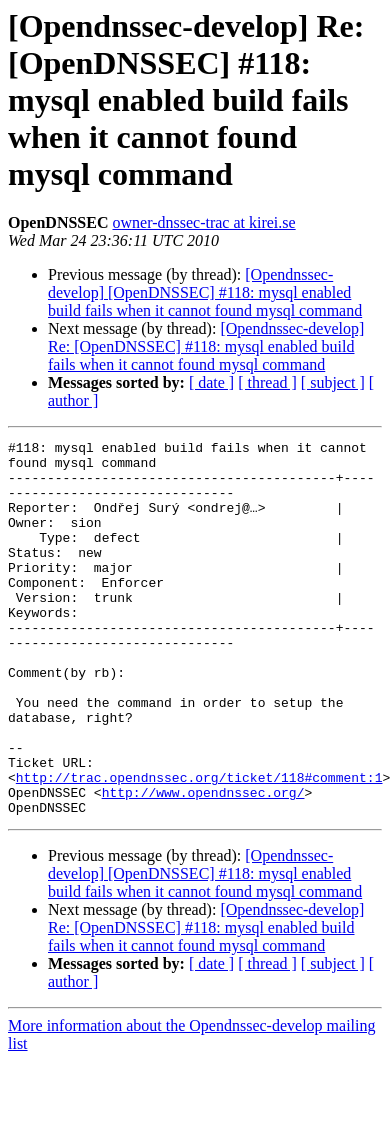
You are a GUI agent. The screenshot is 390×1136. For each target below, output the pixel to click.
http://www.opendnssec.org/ (203, 864)
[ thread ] (267, 382)
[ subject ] (333, 382)
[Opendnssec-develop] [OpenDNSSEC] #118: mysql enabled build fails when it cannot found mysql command (205, 292)
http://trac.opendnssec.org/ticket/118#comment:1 (199, 846)
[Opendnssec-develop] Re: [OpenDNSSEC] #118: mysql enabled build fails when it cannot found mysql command (206, 346)
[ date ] (211, 382)
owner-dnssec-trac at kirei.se (203, 222)
